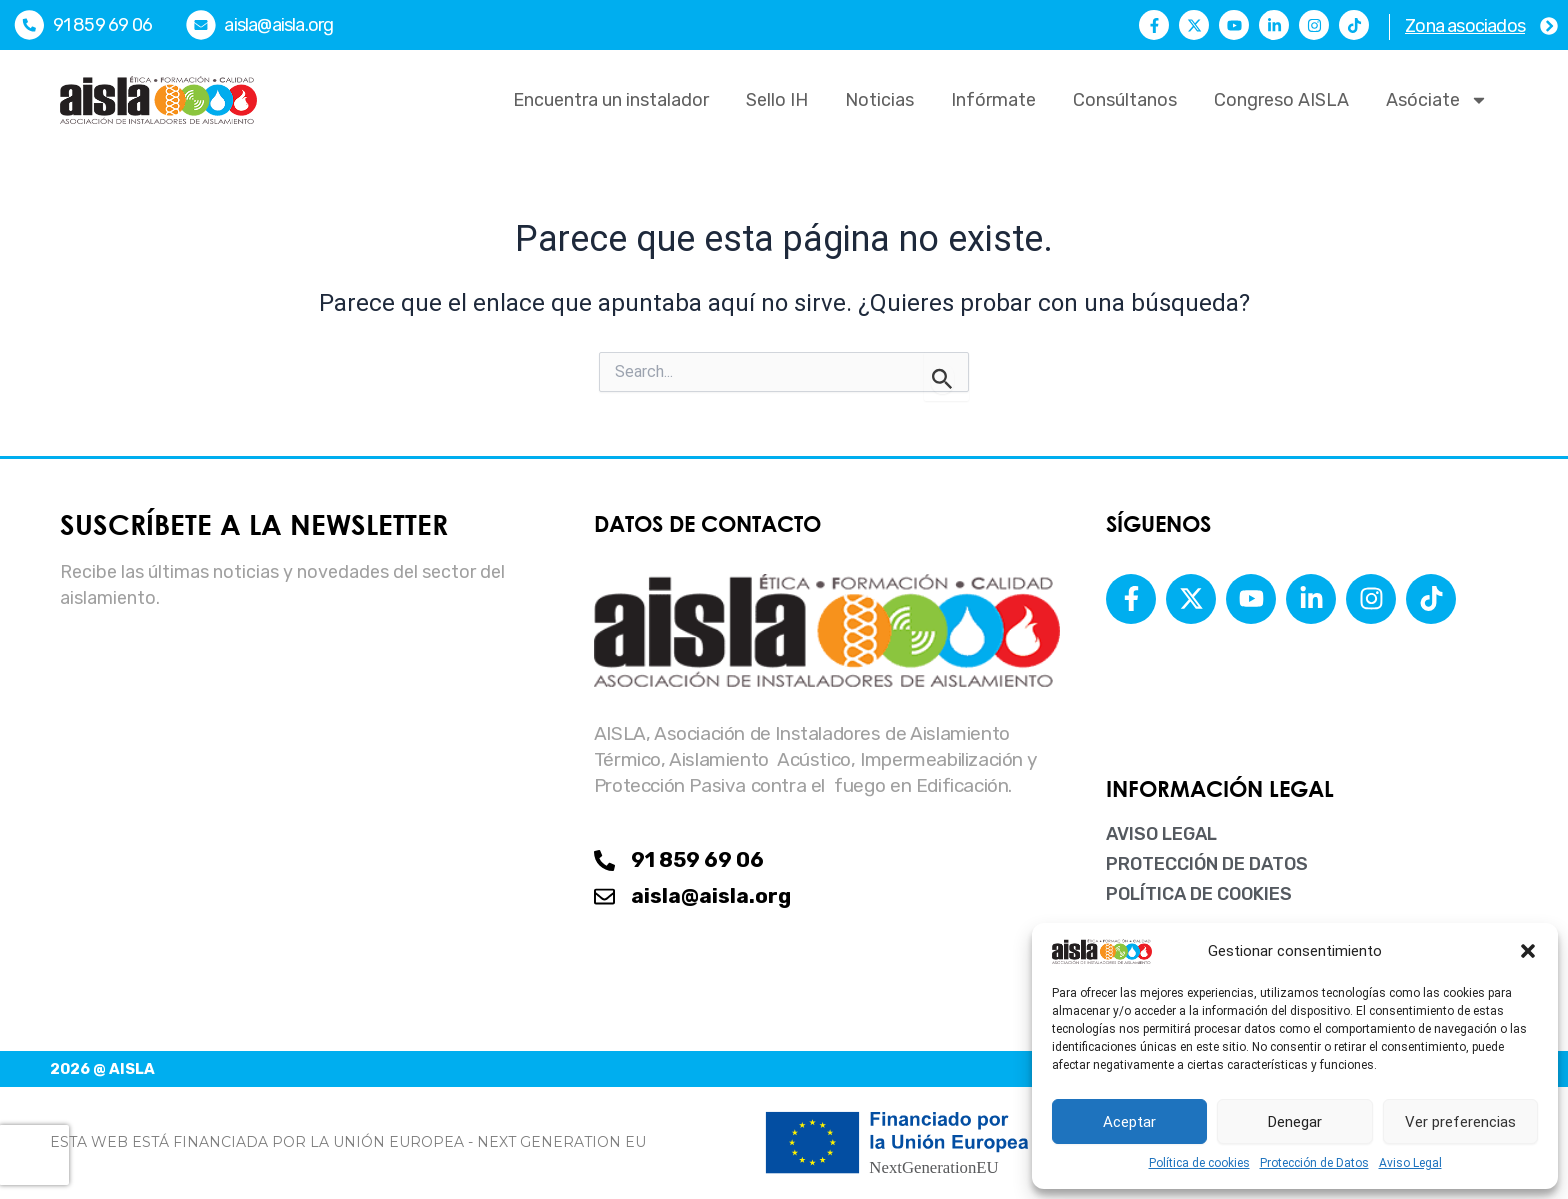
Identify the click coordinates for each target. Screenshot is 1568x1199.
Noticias (879, 100)
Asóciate (1437, 100)
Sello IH (777, 100)
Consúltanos (1125, 100)
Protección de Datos (1314, 1163)
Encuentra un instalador (611, 100)
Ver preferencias (1460, 1122)
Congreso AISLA (1281, 100)
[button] (1528, 951)
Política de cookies (1199, 1163)
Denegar (1295, 1122)
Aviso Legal (1410, 1163)
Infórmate (993, 100)
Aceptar (1129, 1122)
